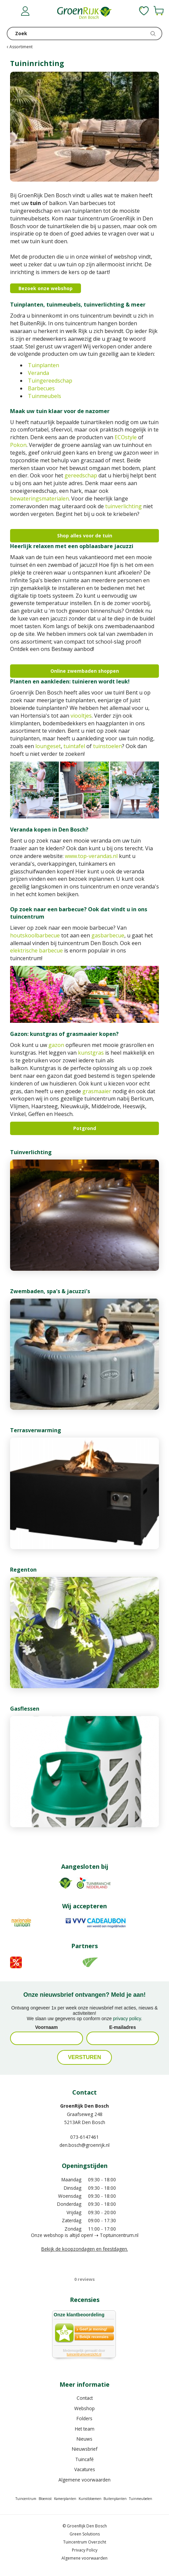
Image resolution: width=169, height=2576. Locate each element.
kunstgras (91, 1052)
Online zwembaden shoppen (84, 671)
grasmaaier (96, 1091)
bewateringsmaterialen (39, 498)
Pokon (18, 445)
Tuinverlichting (31, 1152)
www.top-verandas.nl (91, 856)
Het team (84, 2429)
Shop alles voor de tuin (84, 535)
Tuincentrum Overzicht (84, 2542)
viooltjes (81, 715)
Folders (84, 2418)
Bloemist (45, 2498)
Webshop (84, 2408)
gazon (56, 1045)
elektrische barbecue (36, 950)
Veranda (38, 373)
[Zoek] (84, 33)
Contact (85, 2398)
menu (12, 12)
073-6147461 (84, 2137)
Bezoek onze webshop (45, 288)
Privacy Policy (84, 2550)
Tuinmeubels (44, 396)
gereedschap (81, 475)
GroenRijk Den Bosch (84, 2106)
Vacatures (84, 2469)
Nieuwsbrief (84, 2449)
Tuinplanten (43, 365)
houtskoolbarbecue (35, 935)
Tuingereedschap (50, 380)
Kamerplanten (65, 2498)
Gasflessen (24, 1708)
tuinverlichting (123, 506)
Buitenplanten (115, 2498)
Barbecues (41, 388)
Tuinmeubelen (140, 2498)
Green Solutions (85, 2534)
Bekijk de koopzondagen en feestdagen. (84, 2249)
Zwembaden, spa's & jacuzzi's (50, 1291)
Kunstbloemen (90, 2498)
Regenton (23, 1569)
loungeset (48, 746)
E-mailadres (122, 2027)
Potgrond (84, 1128)
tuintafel (74, 746)
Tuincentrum (25, 2498)
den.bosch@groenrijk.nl (84, 2145)
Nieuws (84, 2439)
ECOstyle (126, 437)
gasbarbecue (107, 935)
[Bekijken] (159, 10)
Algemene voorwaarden (84, 2479)
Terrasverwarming (35, 1430)
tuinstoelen (107, 746)
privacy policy (127, 2018)
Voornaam (46, 2027)
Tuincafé (84, 2459)
